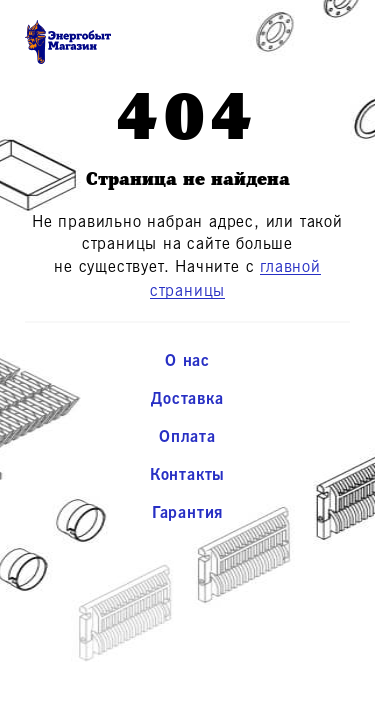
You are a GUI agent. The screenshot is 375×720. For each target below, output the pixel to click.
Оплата (187, 437)
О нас (187, 361)
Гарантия (187, 513)
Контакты (187, 475)
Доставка (187, 399)
